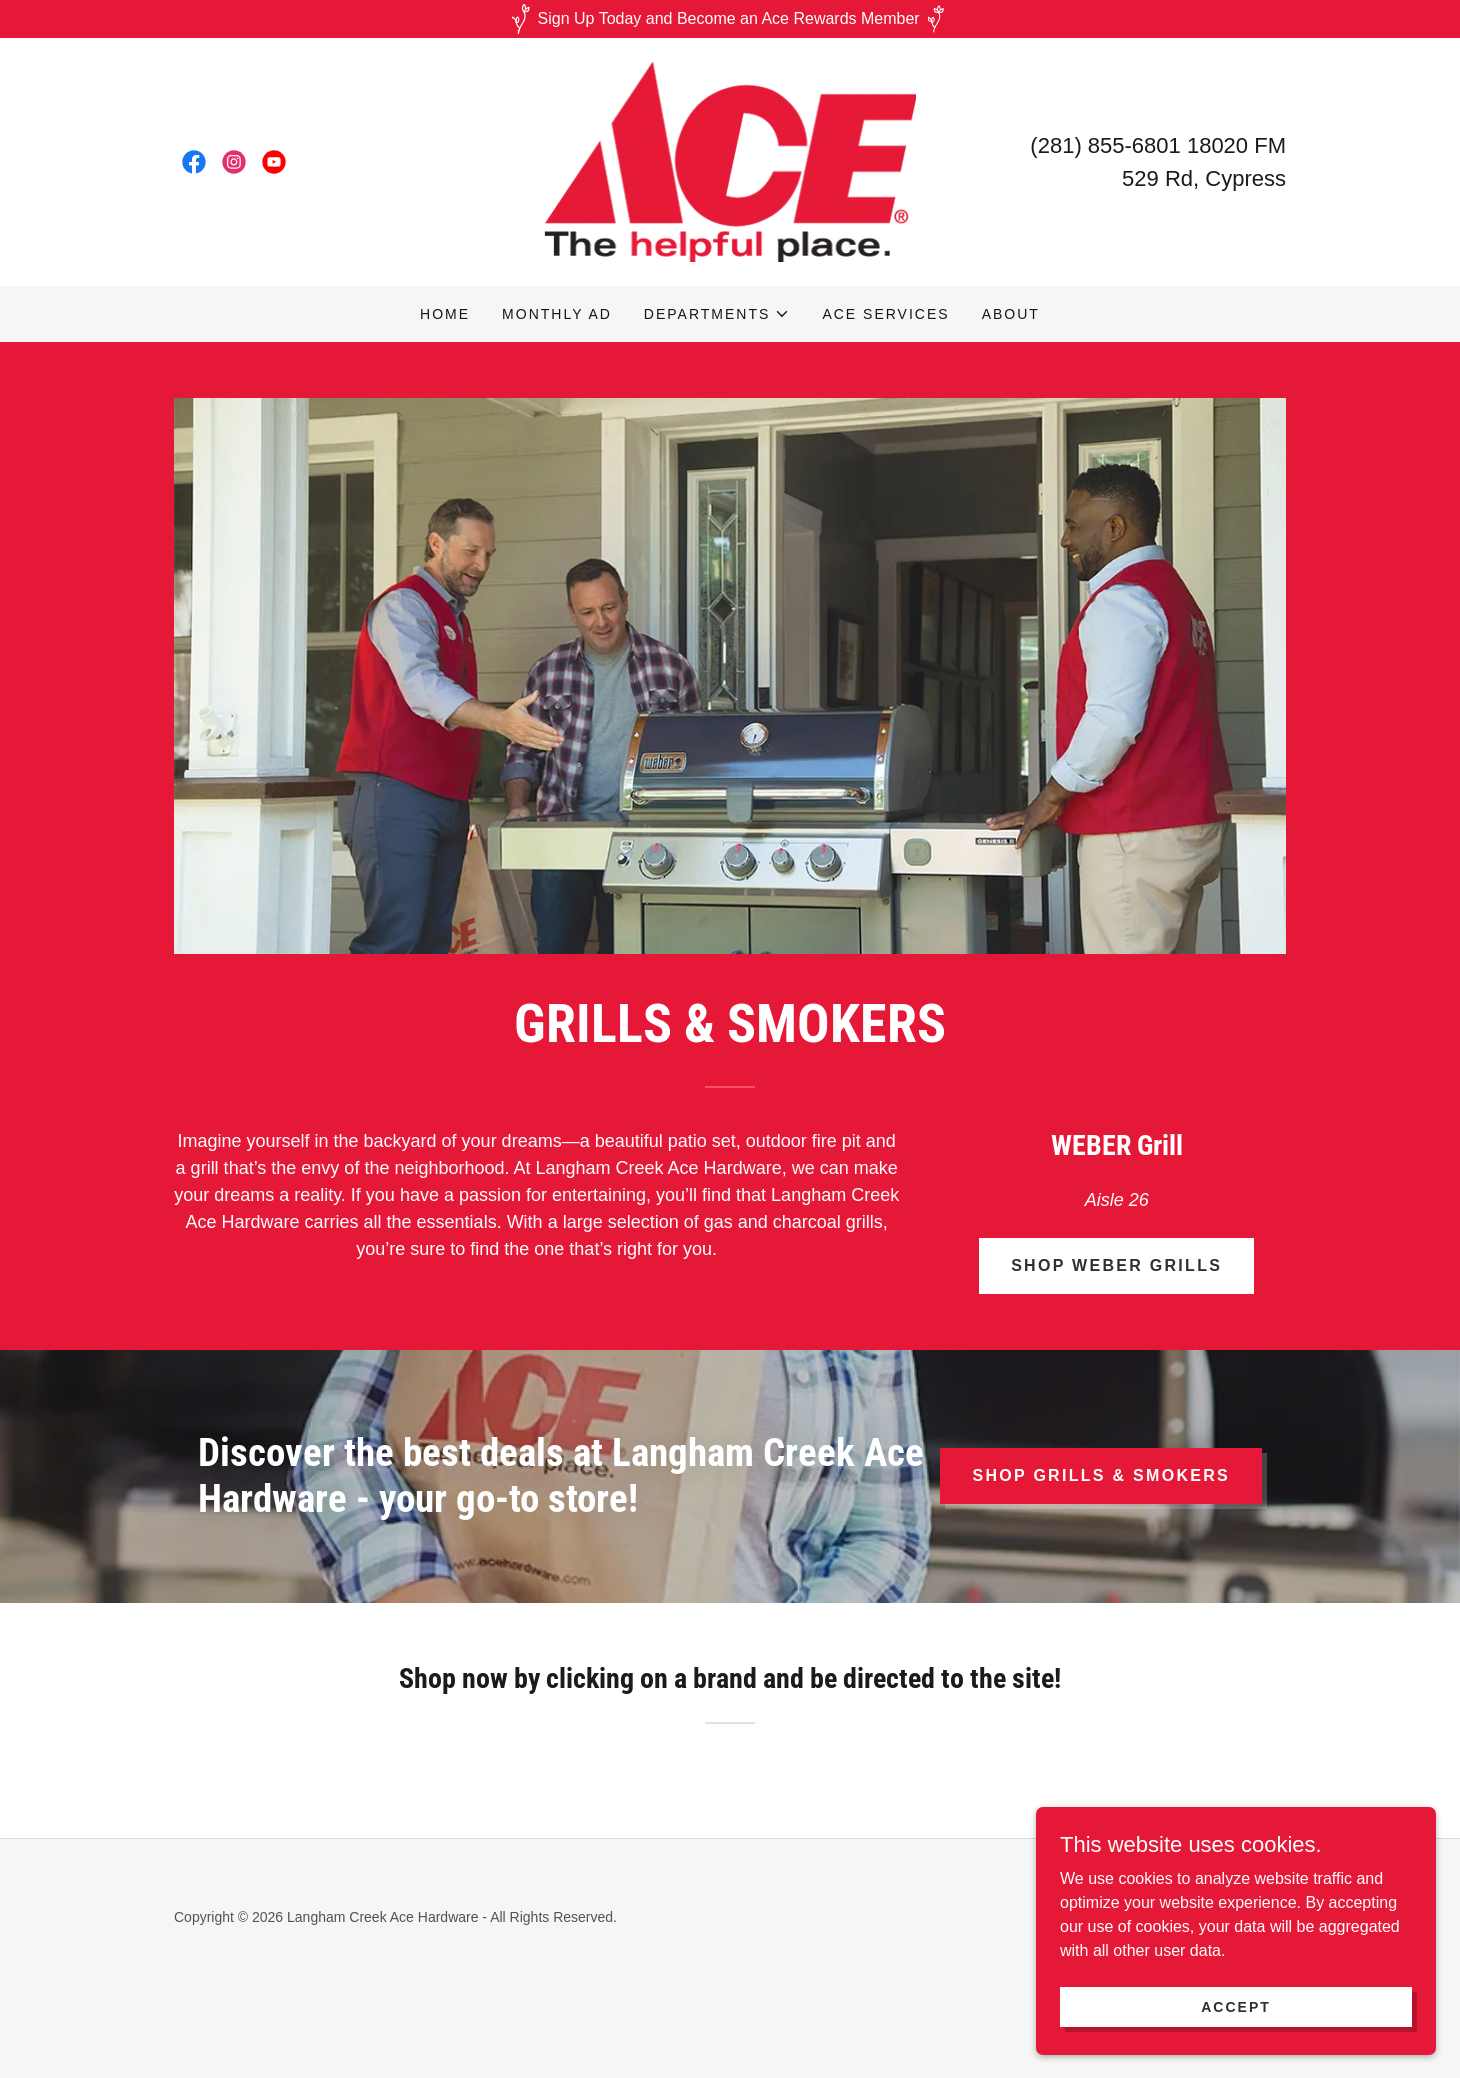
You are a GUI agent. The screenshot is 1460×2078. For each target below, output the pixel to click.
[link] (194, 162)
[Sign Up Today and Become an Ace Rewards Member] (730, 19)
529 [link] (1140, 178)
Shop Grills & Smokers (1101, 1475)
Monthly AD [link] (557, 314)
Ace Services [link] (885, 314)
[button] (717, 314)
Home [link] (445, 314)
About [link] (1011, 314)
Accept (1236, 2006)
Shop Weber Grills (1116, 1265)
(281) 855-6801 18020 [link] (1139, 145)
